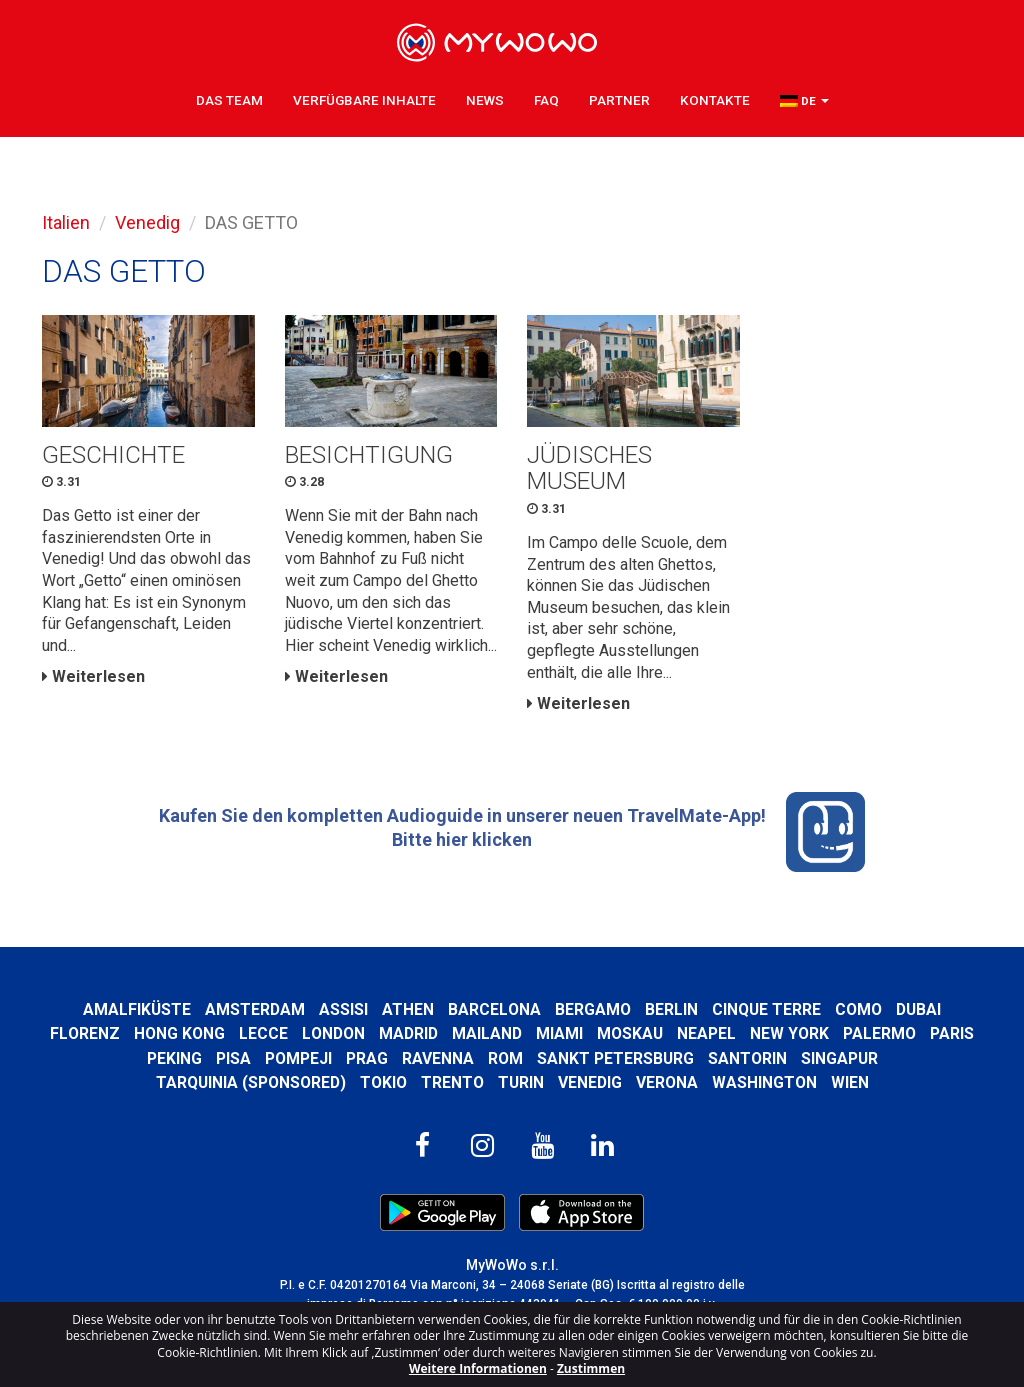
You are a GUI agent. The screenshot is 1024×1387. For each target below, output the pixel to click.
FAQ (546, 100)
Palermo (879, 1033)
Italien (66, 222)
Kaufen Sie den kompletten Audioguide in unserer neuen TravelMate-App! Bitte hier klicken (512, 832)
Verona (667, 1082)
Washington (764, 1082)
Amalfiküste (137, 1009)
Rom (505, 1058)
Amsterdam (255, 1009)
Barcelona (494, 1009)
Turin (521, 1082)
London (333, 1033)
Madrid (408, 1033)
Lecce (263, 1033)
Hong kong (179, 1033)
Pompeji (298, 1058)
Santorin (747, 1058)
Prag (367, 1058)
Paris (952, 1033)
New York (789, 1033)
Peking (174, 1058)
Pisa (233, 1058)
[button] (804, 101)
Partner (619, 100)
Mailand (487, 1033)
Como (858, 1009)
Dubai (918, 1009)
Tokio (383, 1082)
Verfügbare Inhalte (364, 100)
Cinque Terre (766, 1009)
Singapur (839, 1058)
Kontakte (715, 100)
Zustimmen (591, 1368)
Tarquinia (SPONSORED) (251, 1082)
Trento (452, 1082)
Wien (850, 1082)
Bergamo (593, 1009)
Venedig (147, 222)
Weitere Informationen (478, 1368)
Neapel (706, 1033)
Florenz (85, 1033)
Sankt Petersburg (615, 1058)
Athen (408, 1009)
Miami (559, 1033)
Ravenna (438, 1058)
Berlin (671, 1009)
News (485, 100)
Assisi (343, 1009)
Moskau (630, 1033)
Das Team (229, 100)
